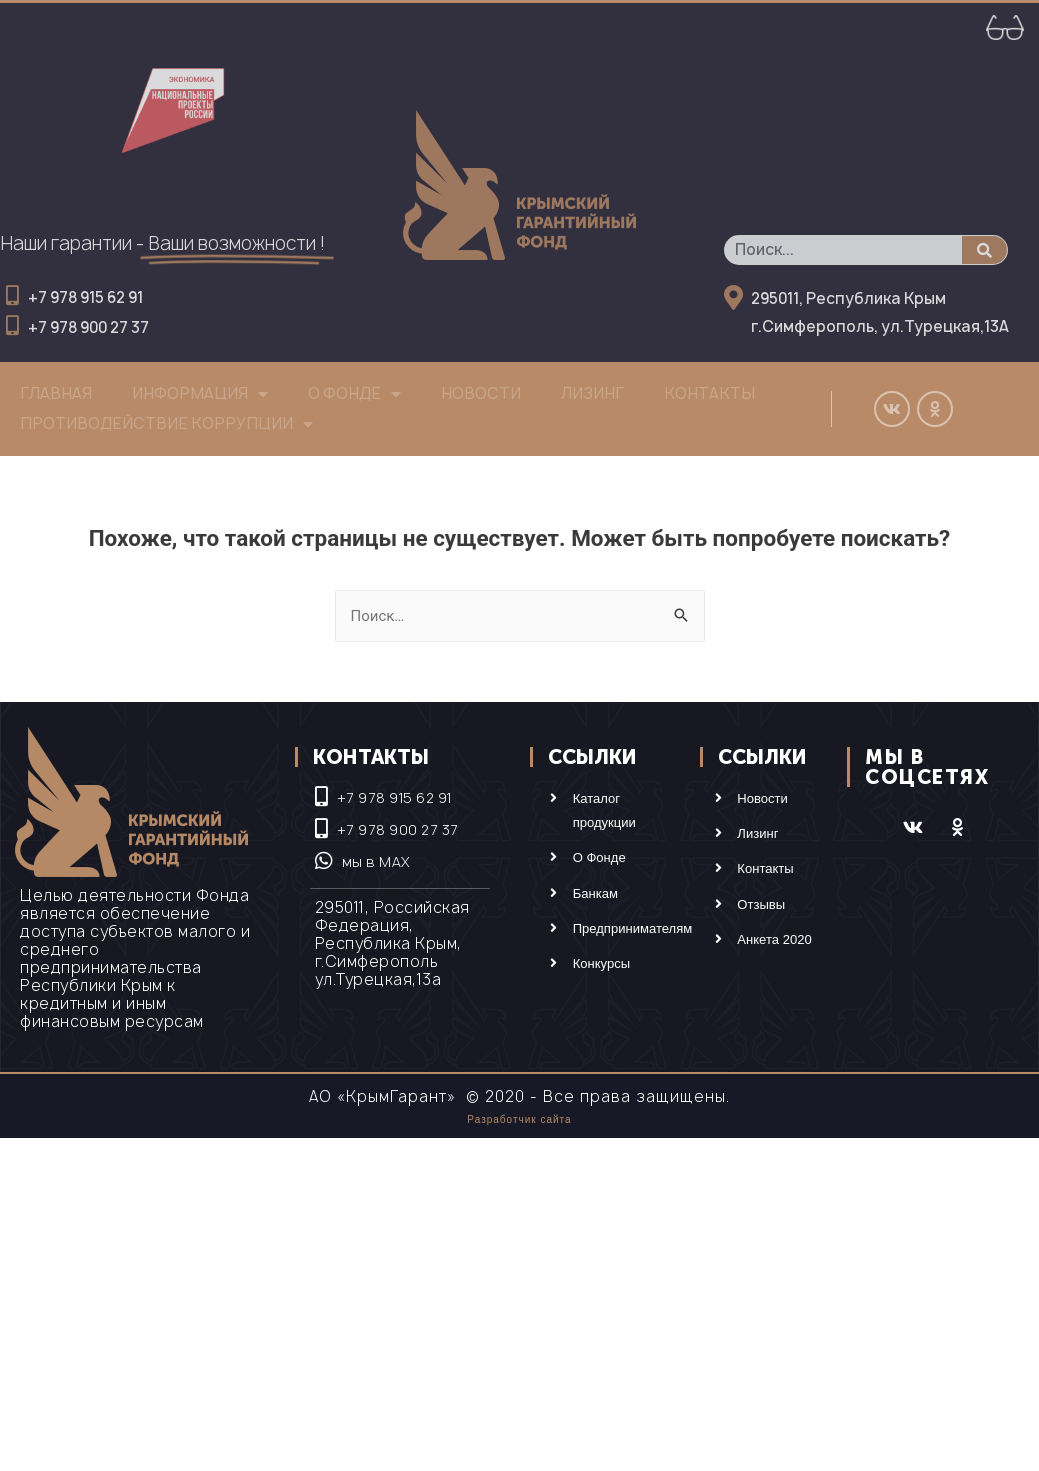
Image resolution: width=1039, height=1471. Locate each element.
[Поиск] (984, 250)
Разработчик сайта (519, 1119)
